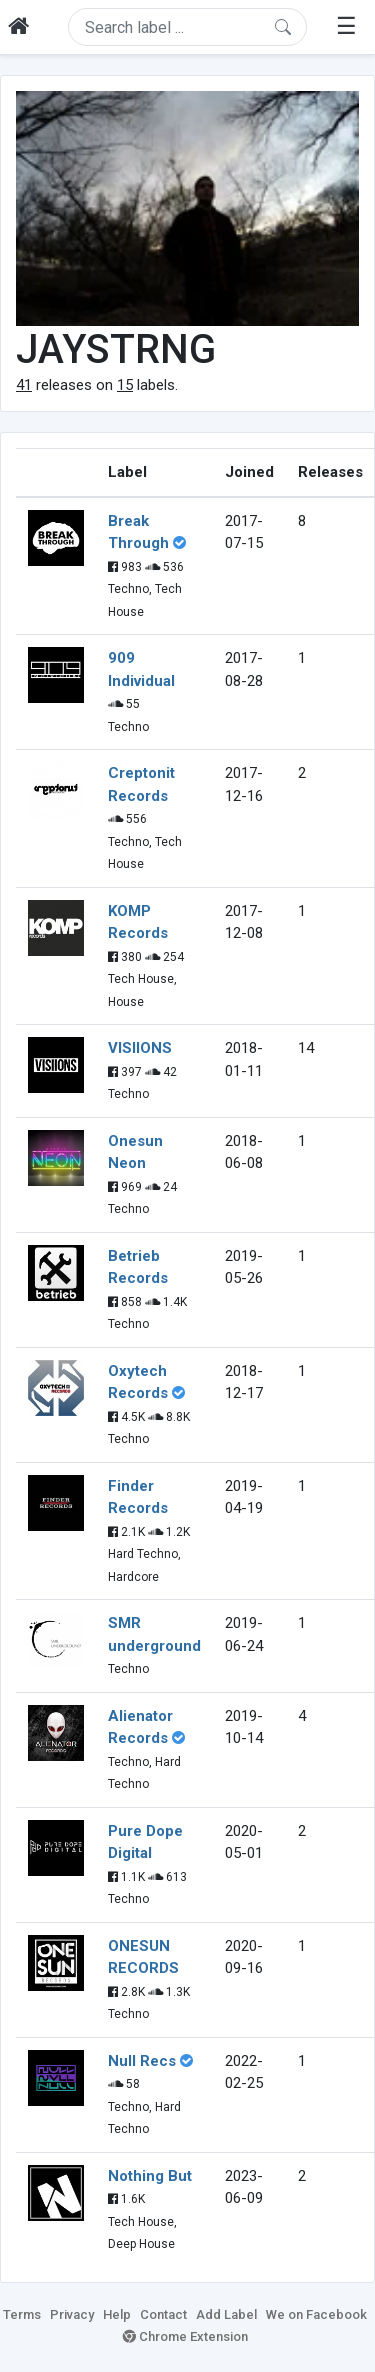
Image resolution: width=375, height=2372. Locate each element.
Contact (163, 2314)
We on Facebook (316, 2314)
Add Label (226, 2314)
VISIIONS (140, 1048)
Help (117, 2314)
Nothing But (150, 2176)
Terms (22, 2314)
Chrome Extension (185, 2336)
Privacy (72, 2314)
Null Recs (142, 2061)
